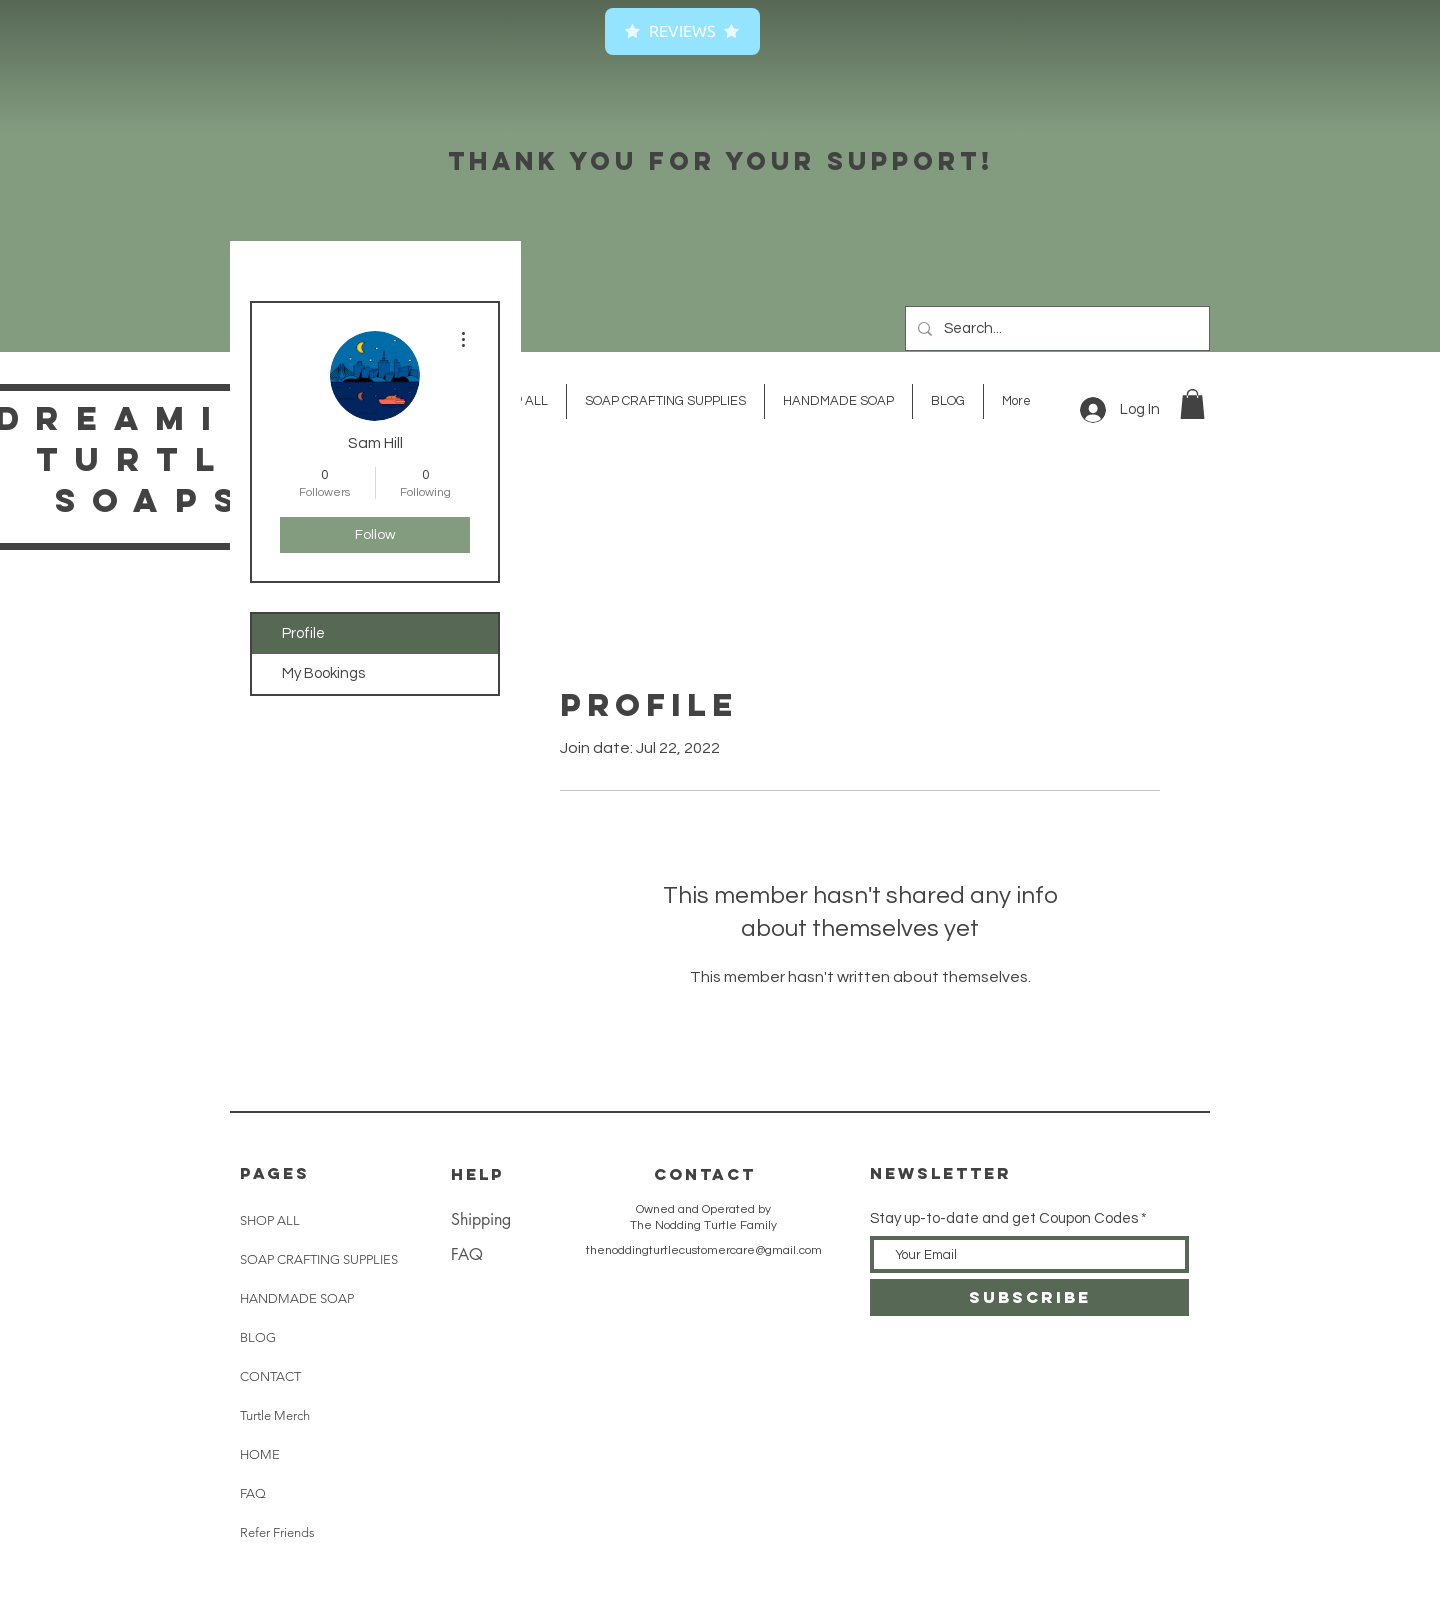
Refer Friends (277, 1532)
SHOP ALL (270, 1220)
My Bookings (323, 673)
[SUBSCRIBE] (1029, 1297)
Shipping (481, 1219)
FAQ (253, 1493)
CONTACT (270, 1376)
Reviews (682, 31)
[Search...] (1055, 328)
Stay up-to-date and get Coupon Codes (1004, 1218)
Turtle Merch (275, 1415)
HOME (260, 1454)
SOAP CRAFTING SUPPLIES (319, 1259)
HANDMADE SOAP (297, 1298)
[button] (1192, 404)
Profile (303, 633)
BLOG (258, 1337)
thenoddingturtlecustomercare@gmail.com (704, 1250)
